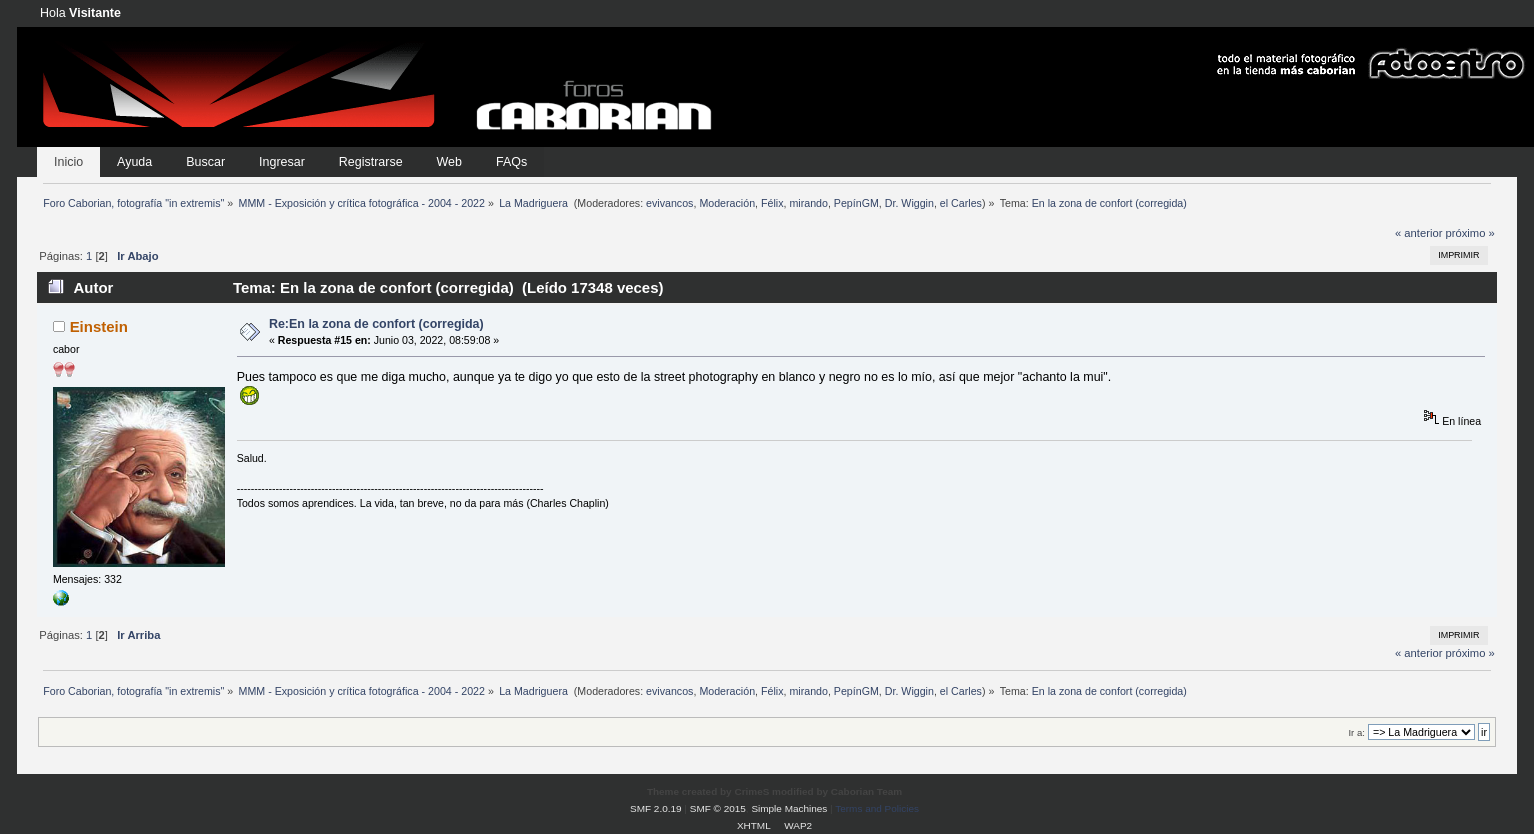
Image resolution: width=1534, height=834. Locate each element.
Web (449, 162)
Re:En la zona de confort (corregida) (376, 324)
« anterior (1418, 233)
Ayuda (134, 162)
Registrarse (371, 162)
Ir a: (1356, 732)
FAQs (511, 162)
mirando (808, 203)
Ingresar (282, 162)
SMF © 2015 (718, 808)
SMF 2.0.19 (656, 808)
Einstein (99, 326)
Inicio (68, 162)
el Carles (961, 203)
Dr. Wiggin (909, 203)
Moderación (727, 203)
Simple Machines (789, 808)
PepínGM (856, 203)
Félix (772, 203)
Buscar (205, 162)
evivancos (669, 203)
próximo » (1470, 233)
